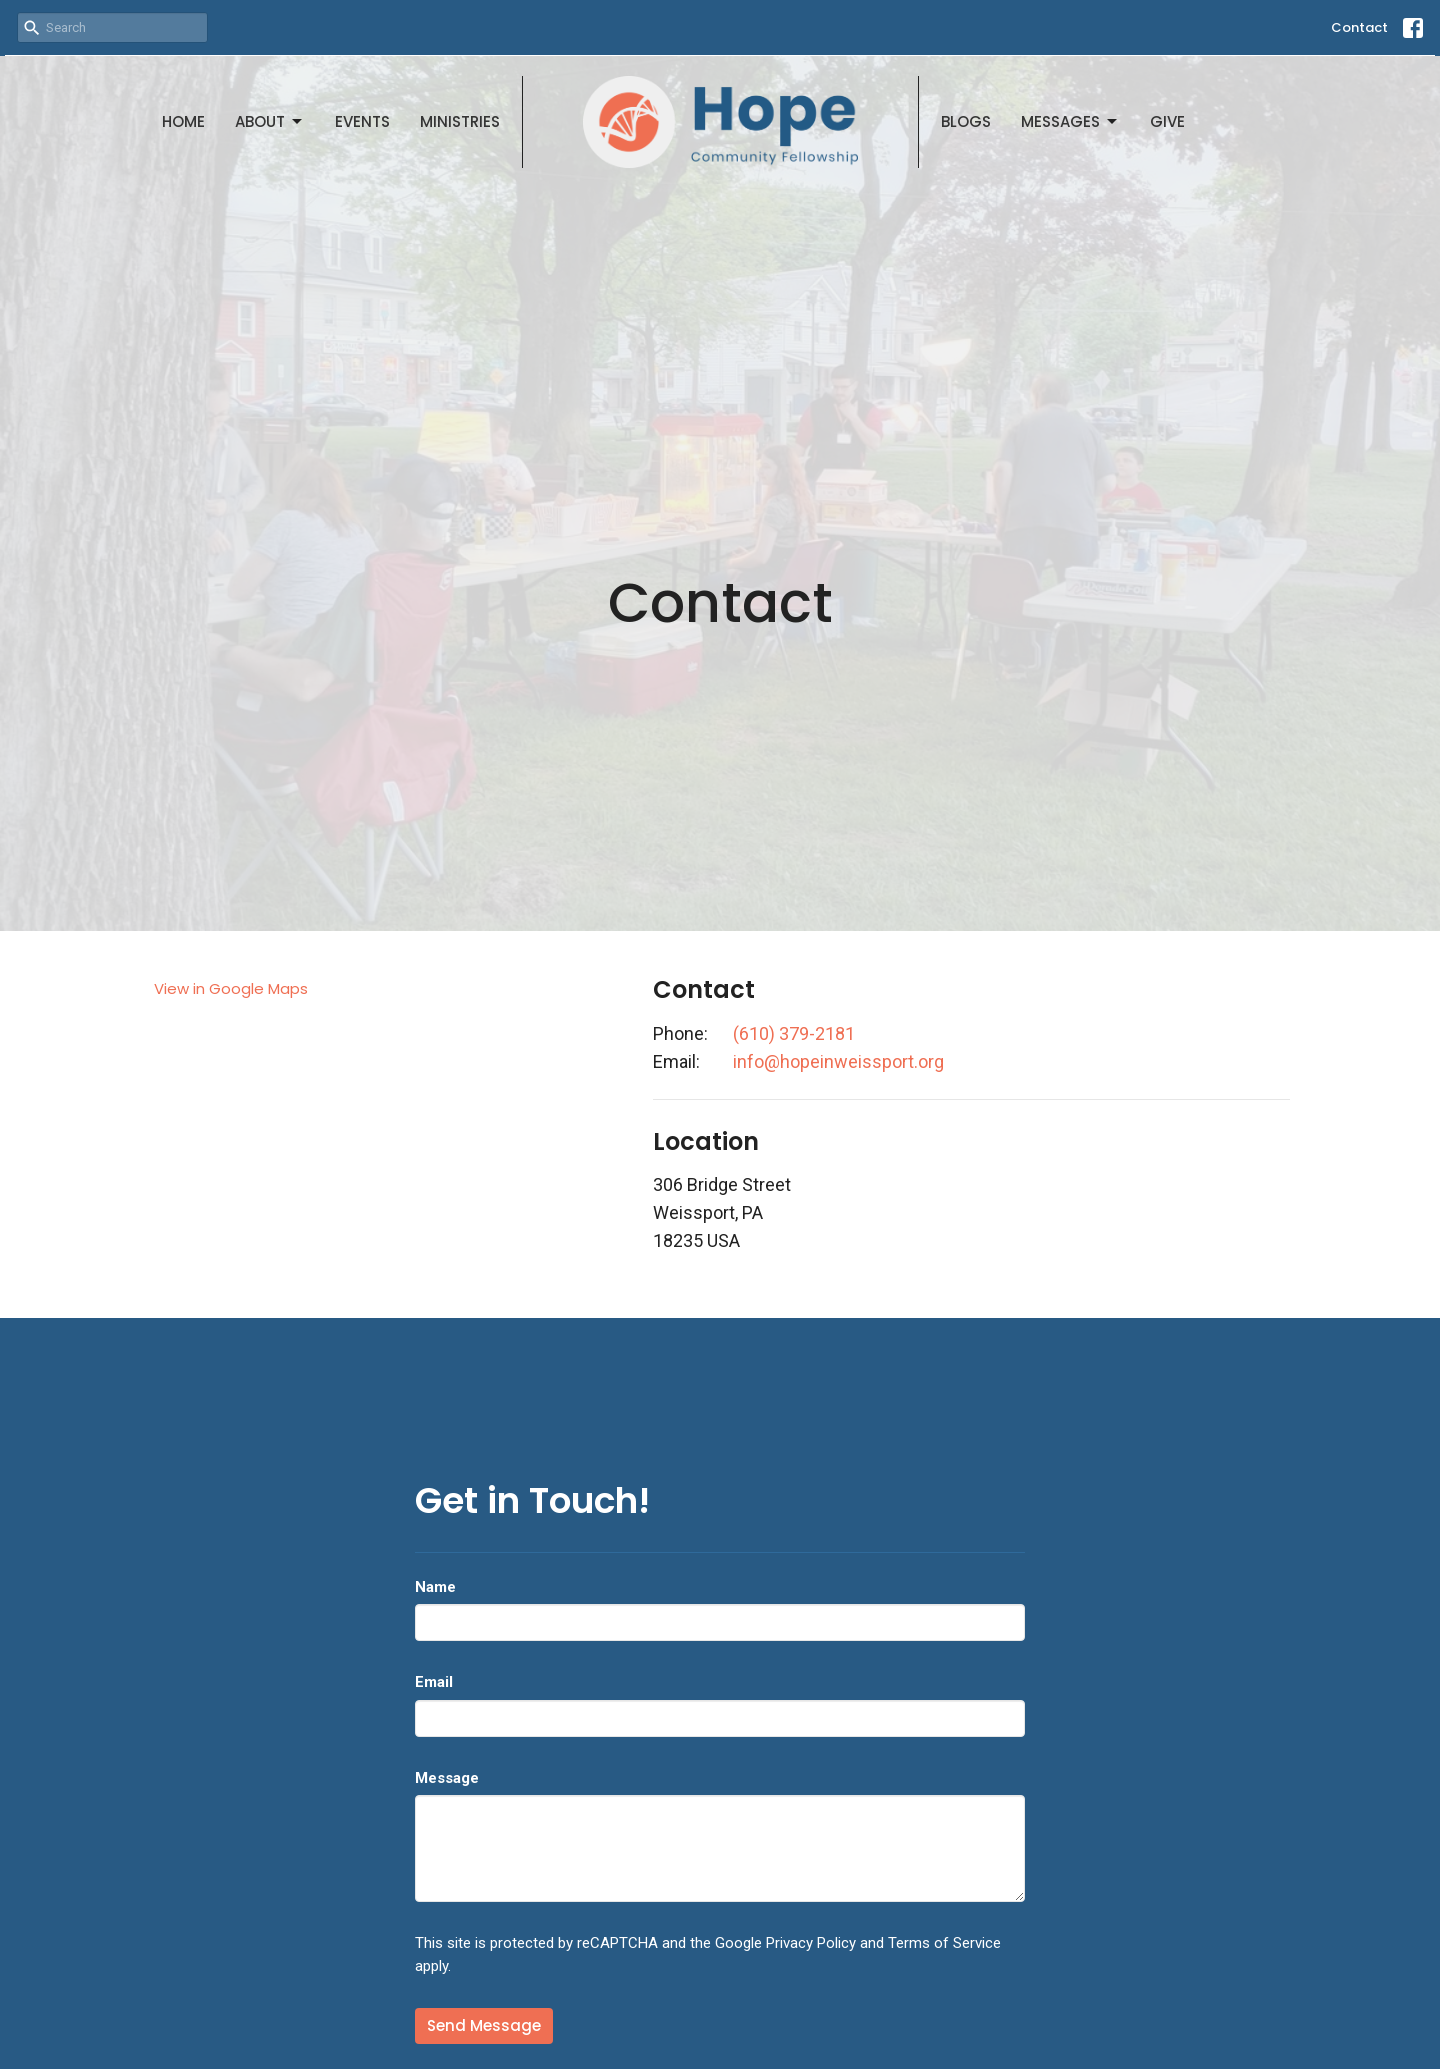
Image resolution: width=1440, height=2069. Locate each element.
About (270, 121)
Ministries (460, 121)
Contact (1359, 27)
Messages (1070, 121)
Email (434, 1682)
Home (183, 121)
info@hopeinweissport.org (838, 1061)
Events (362, 121)
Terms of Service (944, 1943)
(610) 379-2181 (794, 1033)
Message (447, 1778)
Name (435, 1587)
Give (1167, 121)
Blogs (966, 121)
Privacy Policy (811, 1943)
